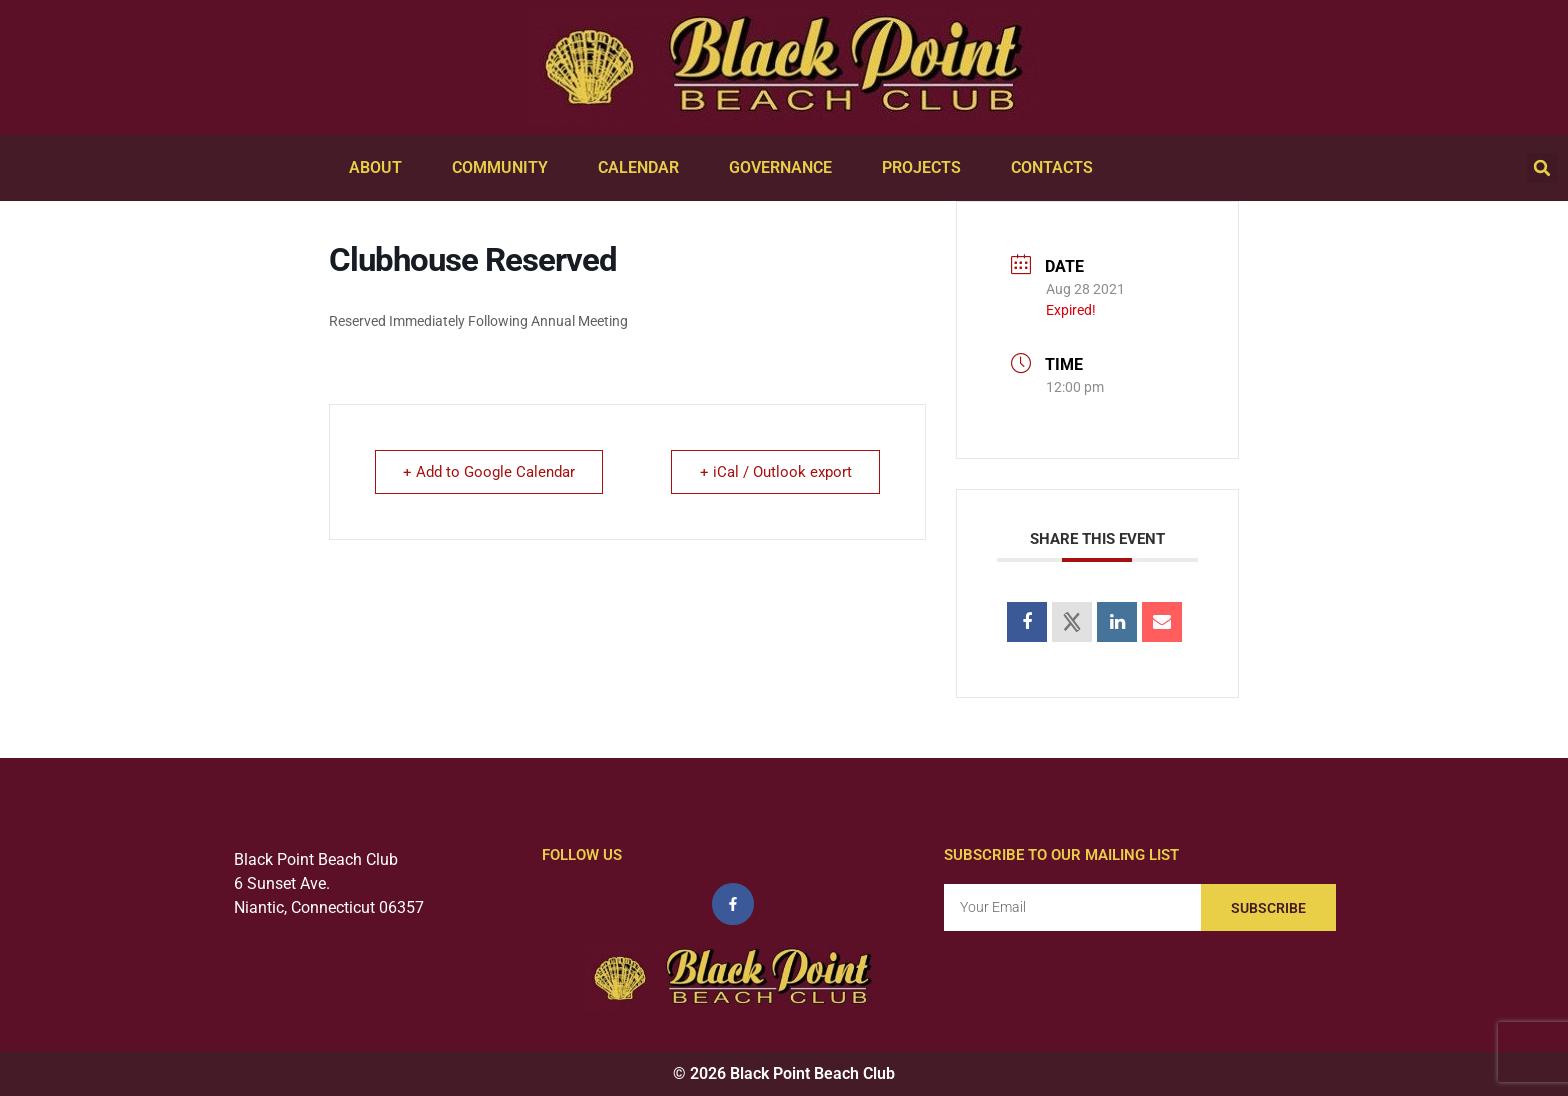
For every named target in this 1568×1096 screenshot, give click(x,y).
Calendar (643, 168)
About (380, 168)
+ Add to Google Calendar (490, 472)
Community (505, 168)
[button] (1542, 168)
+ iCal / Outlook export (775, 472)
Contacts (1057, 168)
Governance (785, 168)
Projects (926, 168)
